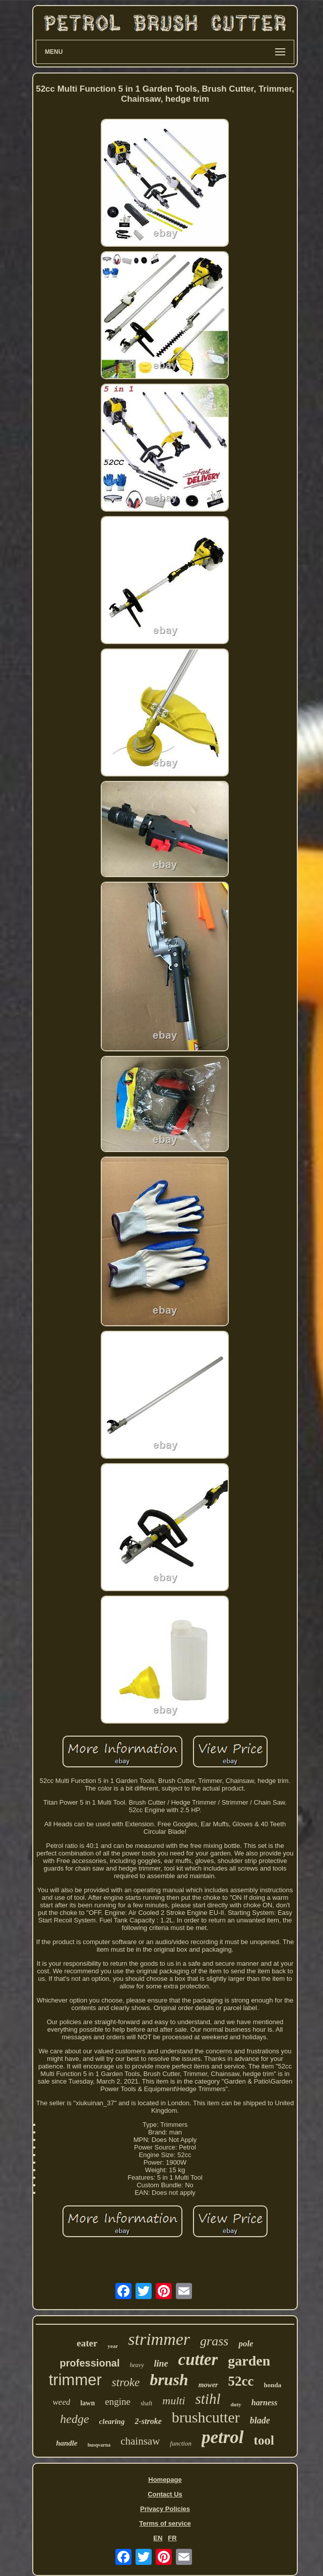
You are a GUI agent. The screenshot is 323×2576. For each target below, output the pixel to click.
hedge (74, 2418)
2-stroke (148, 2421)
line (161, 2363)
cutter (198, 2359)
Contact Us (165, 2494)
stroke (126, 2382)
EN (157, 2538)
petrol (223, 2437)
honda (273, 2385)
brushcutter (206, 2417)
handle (67, 2443)
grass (214, 2341)
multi (173, 2400)
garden (249, 2361)
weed (62, 2402)
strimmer (159, 2339)
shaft (146, 2403)
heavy (137, 2365)
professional (90, 2363)
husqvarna (99, 2445)
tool (264, 2440)
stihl (207, 2399)
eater (87, 2343)
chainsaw (140, 2441)
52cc (241, 2381)
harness (264, 2402)
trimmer (75, 2380)
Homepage (164, 2479)
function (180, 2443)
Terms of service (164, 2523)
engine (118, 2401)
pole (245, 2343)
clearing (112, 2421)
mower (208, 2385)
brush (169, 2380)
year (112, 2346)
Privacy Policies (165, 2509)
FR (172, 2538)
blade (260, 2420)
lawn (87, 2403)
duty (235, 2404)
